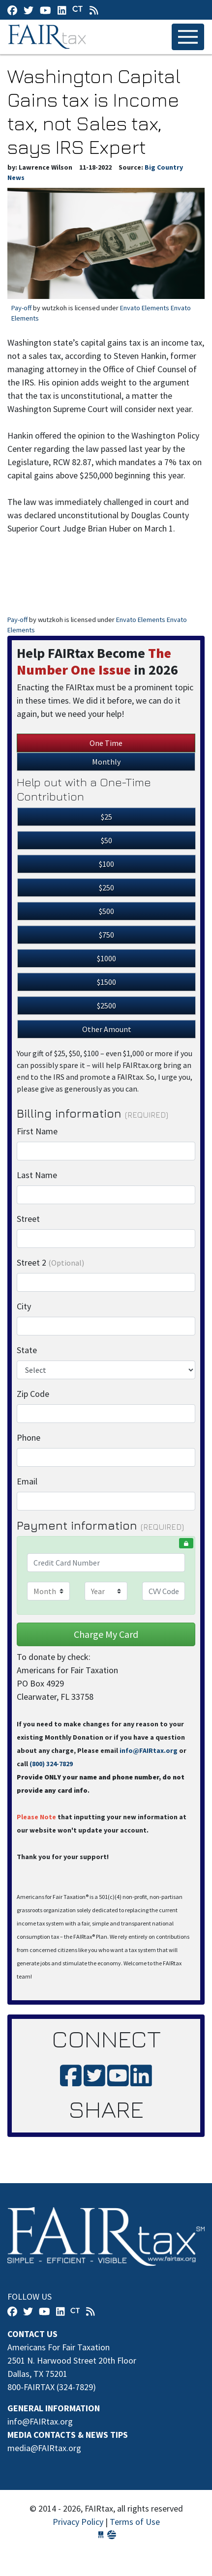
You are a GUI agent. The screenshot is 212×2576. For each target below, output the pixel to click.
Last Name (37, 1175)
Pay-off (21, 307)
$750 (106, 935)
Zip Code (33, 1393)
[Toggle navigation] (188, 37)
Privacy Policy (78, 2521)
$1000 (106, 958)
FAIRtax (48, 37)
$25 (106, 817)
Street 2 (50, 1262)
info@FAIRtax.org (149, 1750)
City (24, 1306)
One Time (106, 743)
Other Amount (106, 1029)
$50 (106, 840)
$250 (106, 887)
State (27, 1350)
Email (27, 1481)
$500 (106, 911)
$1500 (106, 982)
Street (28, 1218)
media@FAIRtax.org (44, 2448)
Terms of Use (135, 2521)
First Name (37, 1131)
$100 (106, 864)
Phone (28, 1437)
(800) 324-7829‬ (51, 1763)
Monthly (106, 762)
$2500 (106, 1005)
